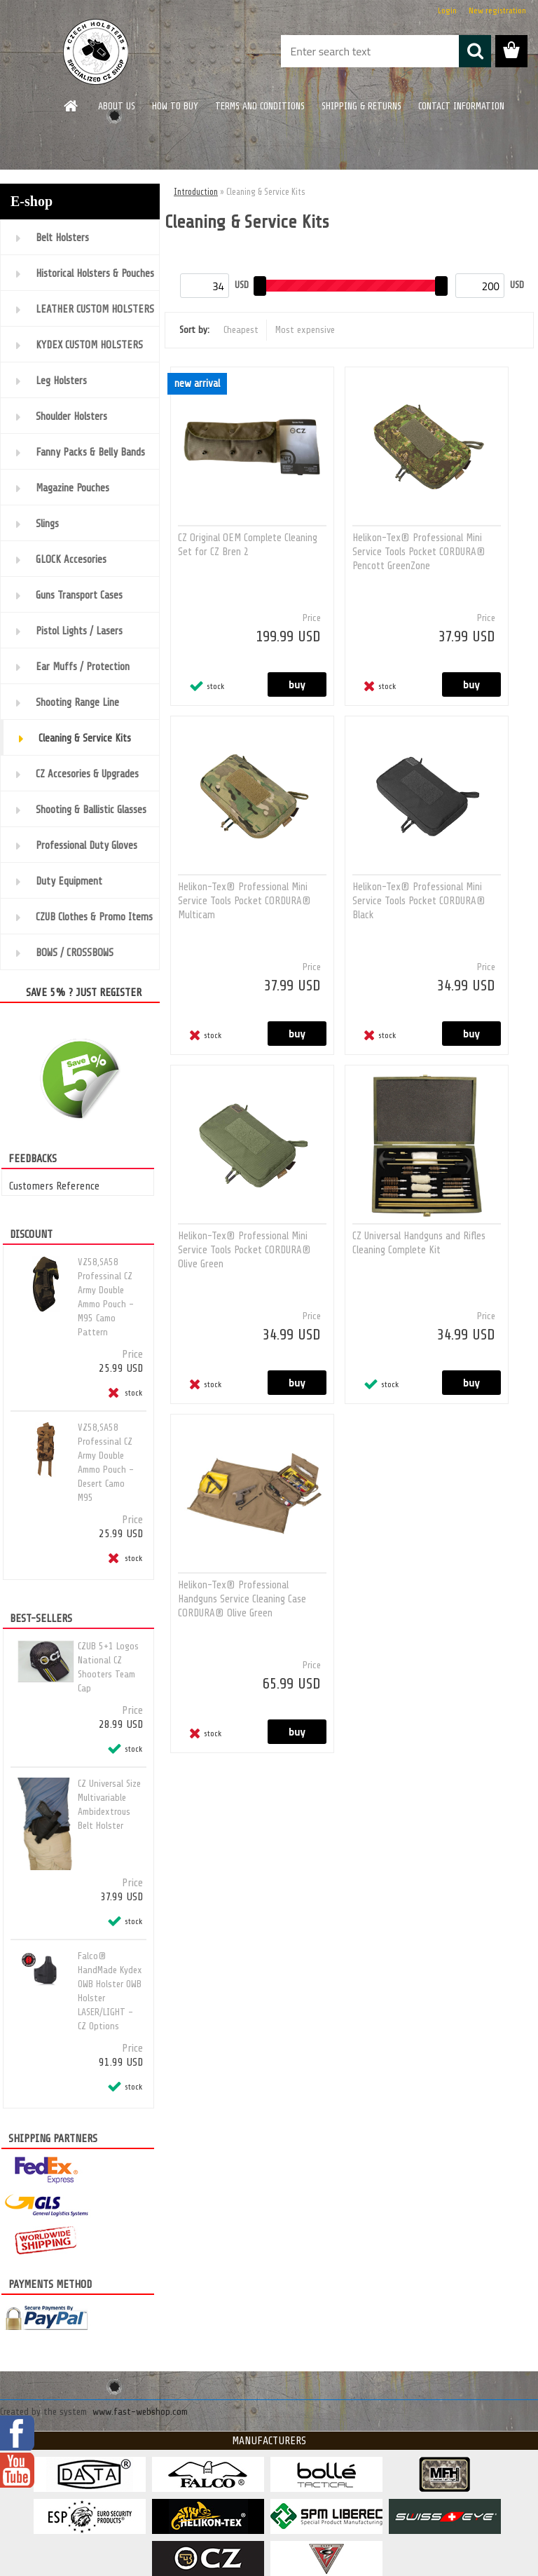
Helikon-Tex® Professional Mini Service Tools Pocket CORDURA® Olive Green (244, 1250)
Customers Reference (54, 1186)
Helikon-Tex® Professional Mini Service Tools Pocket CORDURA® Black (418, 901)
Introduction (196, 191)
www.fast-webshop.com (140, 2411)
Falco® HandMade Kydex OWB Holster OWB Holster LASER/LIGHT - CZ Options (110, 1991)
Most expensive (305, 330)
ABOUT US (116, 106)
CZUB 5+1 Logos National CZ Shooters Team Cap (108, 1667)
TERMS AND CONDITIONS (260, 106)
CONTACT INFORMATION (461, 106)
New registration (497, 10)
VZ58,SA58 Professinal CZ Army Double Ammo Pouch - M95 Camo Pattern (106, 1297)
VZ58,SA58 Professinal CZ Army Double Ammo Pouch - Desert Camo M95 (106, 1462)
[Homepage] (71, 106)
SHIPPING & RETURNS (361, 106)
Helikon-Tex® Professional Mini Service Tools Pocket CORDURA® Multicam (244, 901)
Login (447, 10)
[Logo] (96, 52)
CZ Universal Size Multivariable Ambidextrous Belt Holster (109, 1804)
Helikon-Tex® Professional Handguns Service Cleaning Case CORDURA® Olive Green (242, 1599)
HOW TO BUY (175, 106)
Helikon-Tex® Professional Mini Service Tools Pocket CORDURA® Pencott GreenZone (418, 552)
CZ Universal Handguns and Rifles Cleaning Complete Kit (418, 1243)
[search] (475, 51)
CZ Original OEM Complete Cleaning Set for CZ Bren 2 (247, 545)
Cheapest (240, 330)
